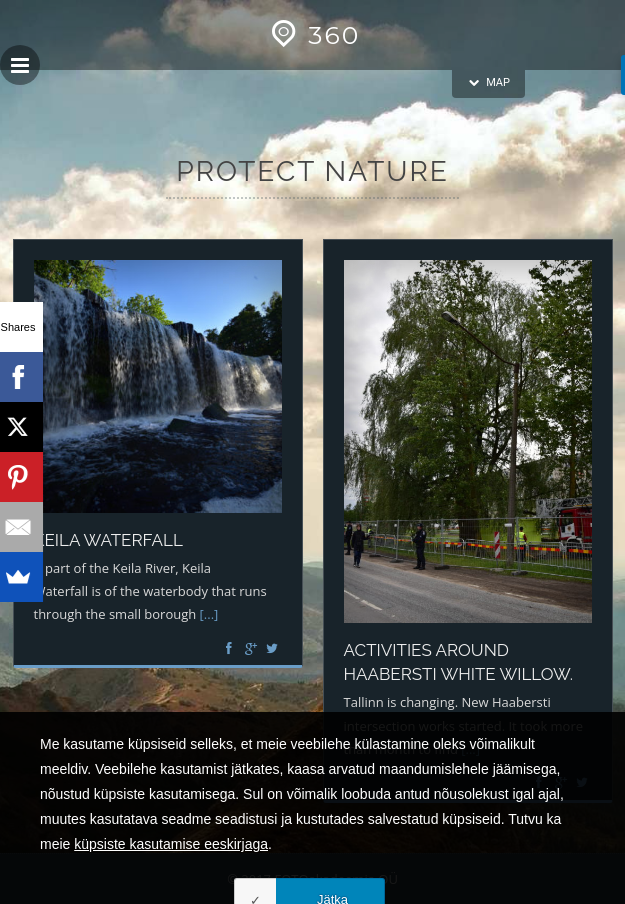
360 (312, 35)
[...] (209, 614)
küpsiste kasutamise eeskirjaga (171, 885)
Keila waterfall (108, 540)
